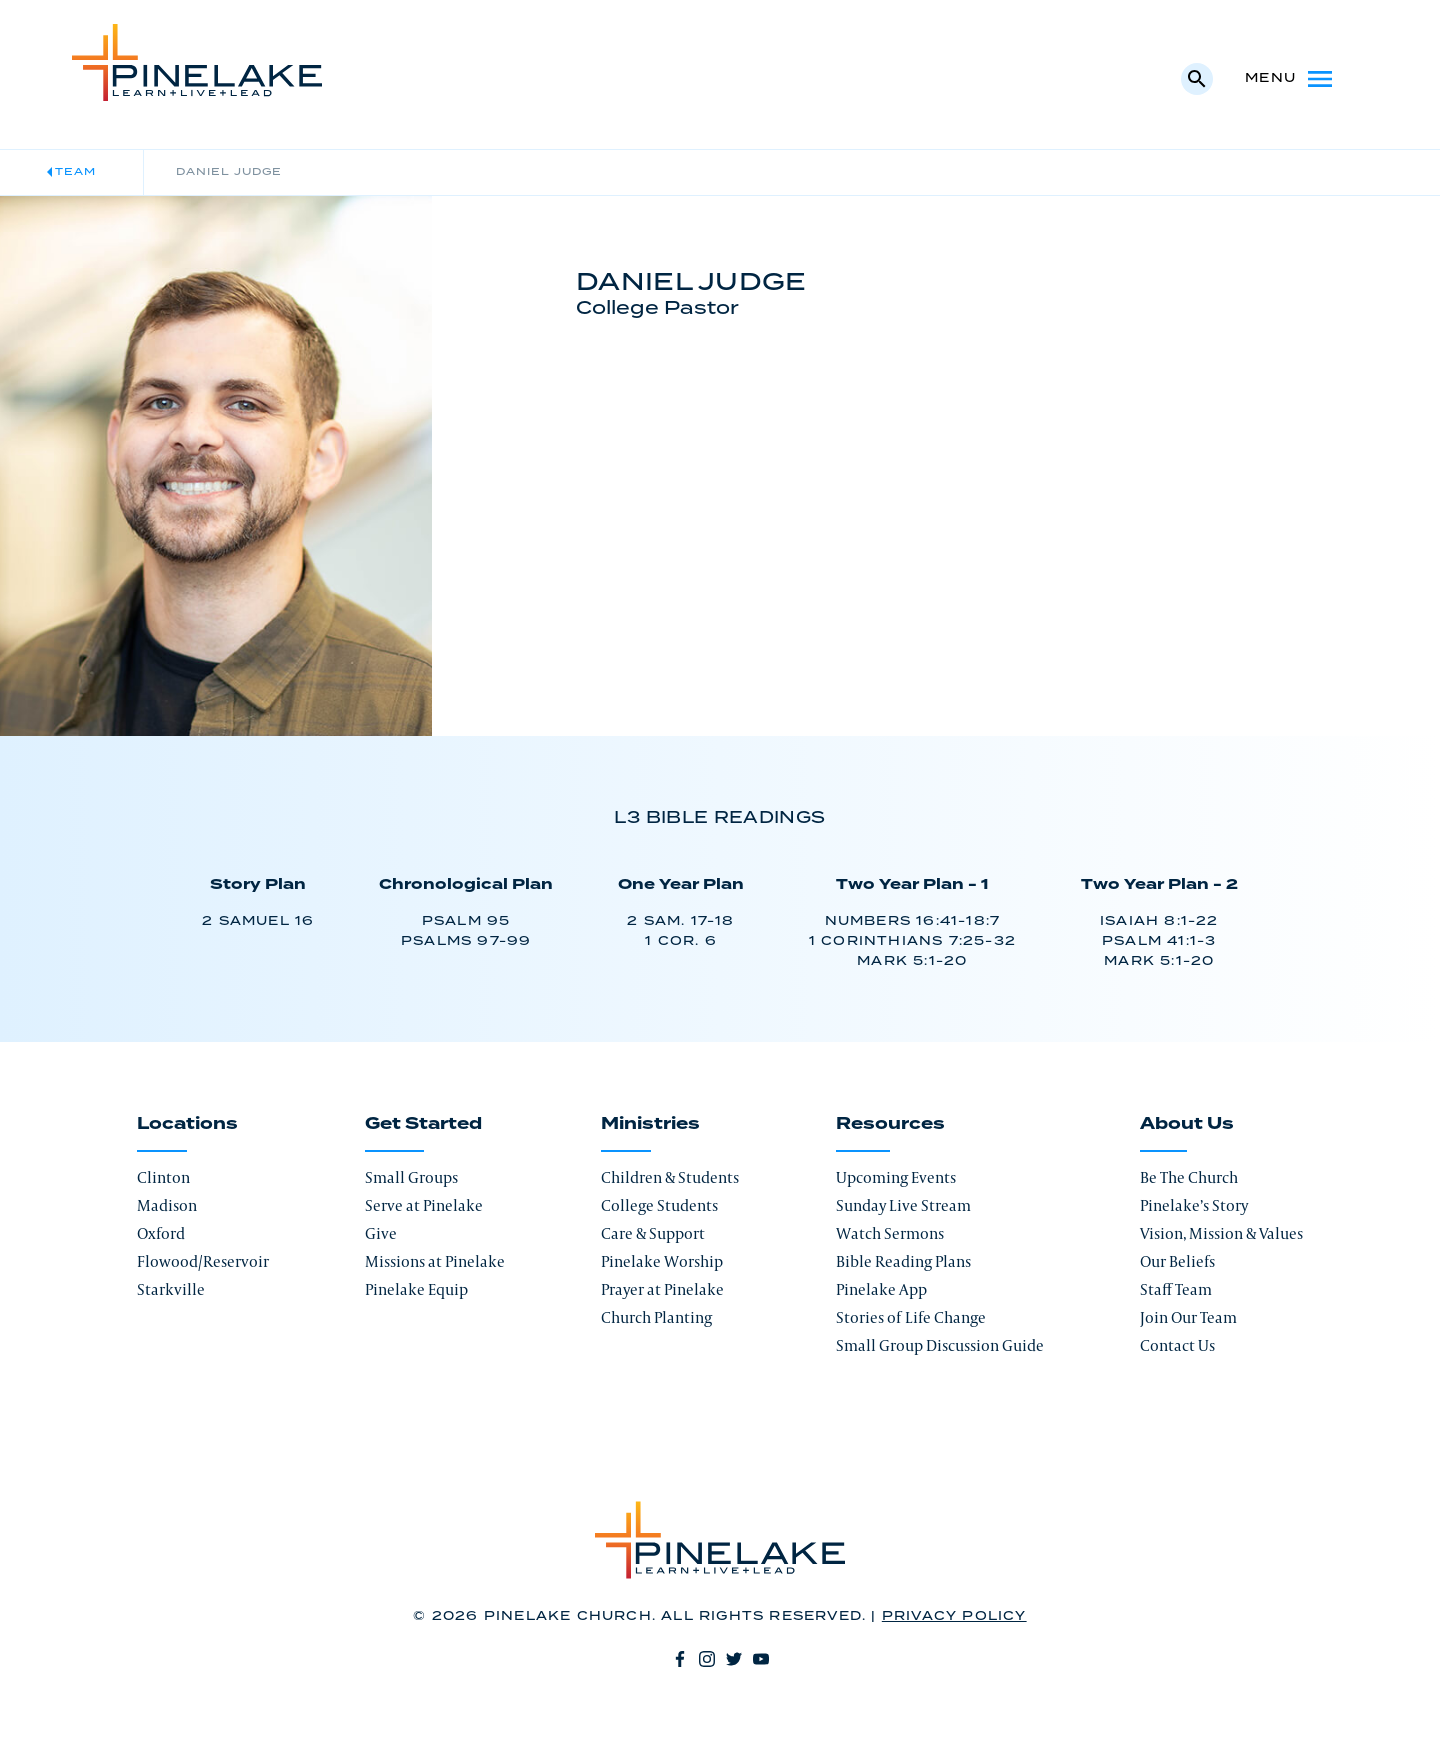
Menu (1290, 79)
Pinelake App (881, 1289)
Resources (890, 1124)
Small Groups (411, 1177)
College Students (659, 1205)
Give (381, 1233)
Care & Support (653, 1233)
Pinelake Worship (662, 1261)
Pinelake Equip (416, 1289)
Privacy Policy (954, 1616)
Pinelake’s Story (1194, 1205)
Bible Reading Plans (903, 1261)
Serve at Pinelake (424, 1205)
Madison (167, 1205)
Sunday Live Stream (903, 1205)
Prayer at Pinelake (662, 1289)
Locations (187, 1124)
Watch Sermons (890, 1233)
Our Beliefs (1177, 1261)
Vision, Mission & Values (1221, 1233)
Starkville (171, 1289)
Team (75, 172)
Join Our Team (1188, 1317)
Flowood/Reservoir (203, 1261)
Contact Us (1177, 1345)
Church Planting (656, 1317)
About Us (1187, 1124)
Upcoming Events (896, 1177)
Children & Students (670, 1177)
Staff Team (1176, 1289)
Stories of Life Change (911, 1317)
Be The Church (1189, 1177)
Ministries (650, 1124)
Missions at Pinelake (435, 1261)
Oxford (161, 1233)
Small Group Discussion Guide (940, 1345)
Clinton (163, 1177)
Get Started (423, 1124)
